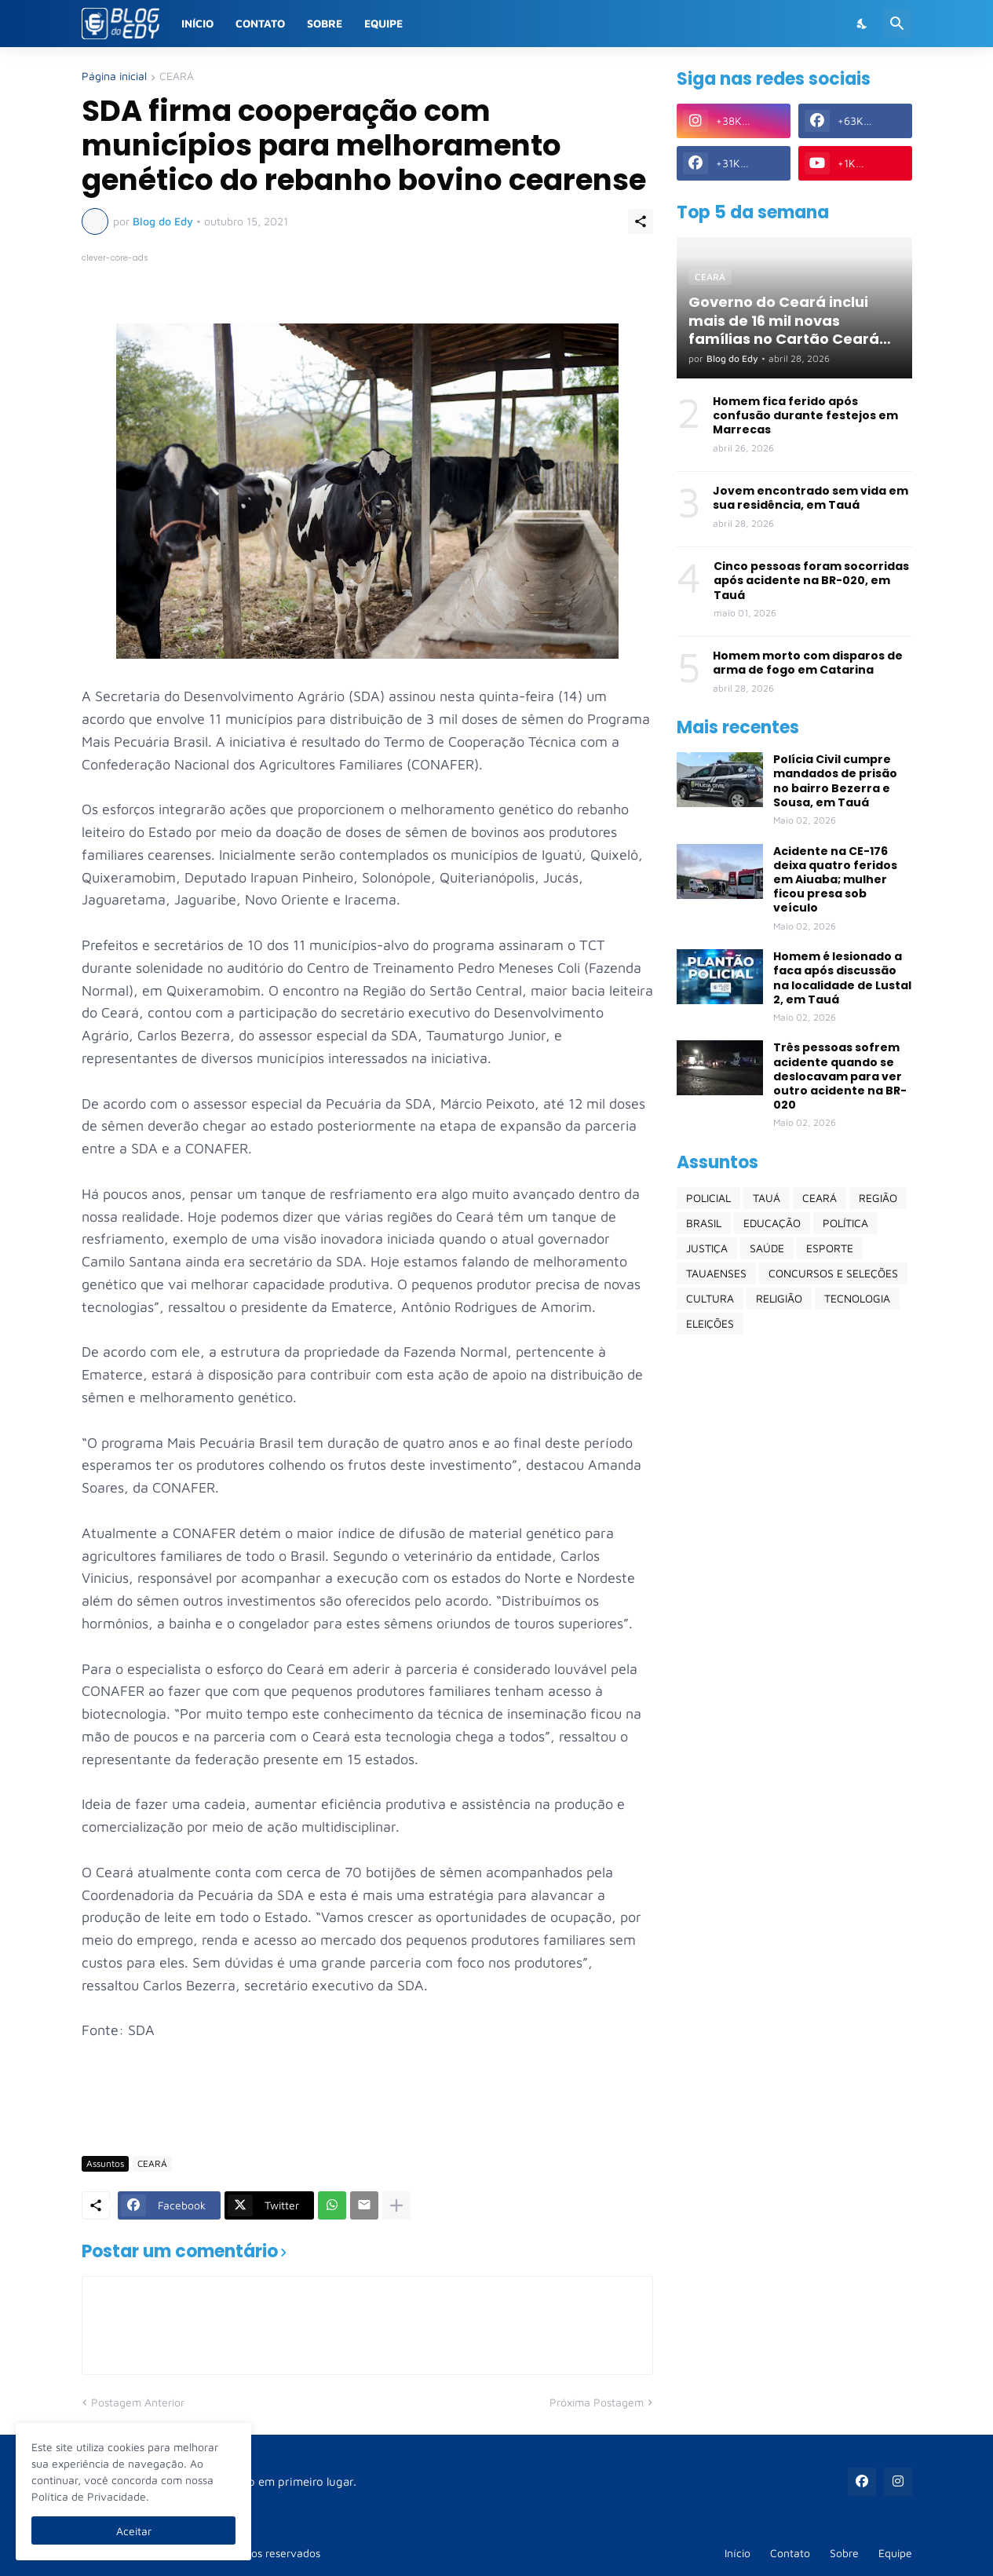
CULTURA (710, 1298)
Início (197, 23)
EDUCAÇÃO (772, 1223)
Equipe (383, 23)
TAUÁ (766, 1197)
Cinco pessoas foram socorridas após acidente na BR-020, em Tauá (811, 580)
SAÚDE (767, 1248)
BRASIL (703, 1223)
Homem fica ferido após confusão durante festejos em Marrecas (805, 415)
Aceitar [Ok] (134, 2531)
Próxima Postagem (596, 2402)
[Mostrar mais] (396, 2205)
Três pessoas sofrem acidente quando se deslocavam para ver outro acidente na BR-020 (840, 1076)
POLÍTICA (845, 1223)
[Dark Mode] (862, 23)
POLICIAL (708, 1197)
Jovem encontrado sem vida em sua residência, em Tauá (810, 498)
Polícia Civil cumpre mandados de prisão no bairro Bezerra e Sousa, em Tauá (835, 780)
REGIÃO (878, 1197)
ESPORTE (829, 1248)
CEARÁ (176, 76)
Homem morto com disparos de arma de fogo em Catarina (808, 663)
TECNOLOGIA (857, 1298)
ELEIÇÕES (710, 1323)
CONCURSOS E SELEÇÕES (833, 1273)
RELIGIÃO (779, 1298)
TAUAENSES (716, 1273)
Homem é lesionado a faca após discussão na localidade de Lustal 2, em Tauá (842, 978)
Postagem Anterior (137, 2402)
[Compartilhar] (640, 221)
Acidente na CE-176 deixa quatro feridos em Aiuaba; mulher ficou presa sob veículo (835, 879)
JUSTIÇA (707, 1248)
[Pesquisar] (897, 23)
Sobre (324, 23)
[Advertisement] (367, 2097)
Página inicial (114, 76)
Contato (260, 23)
